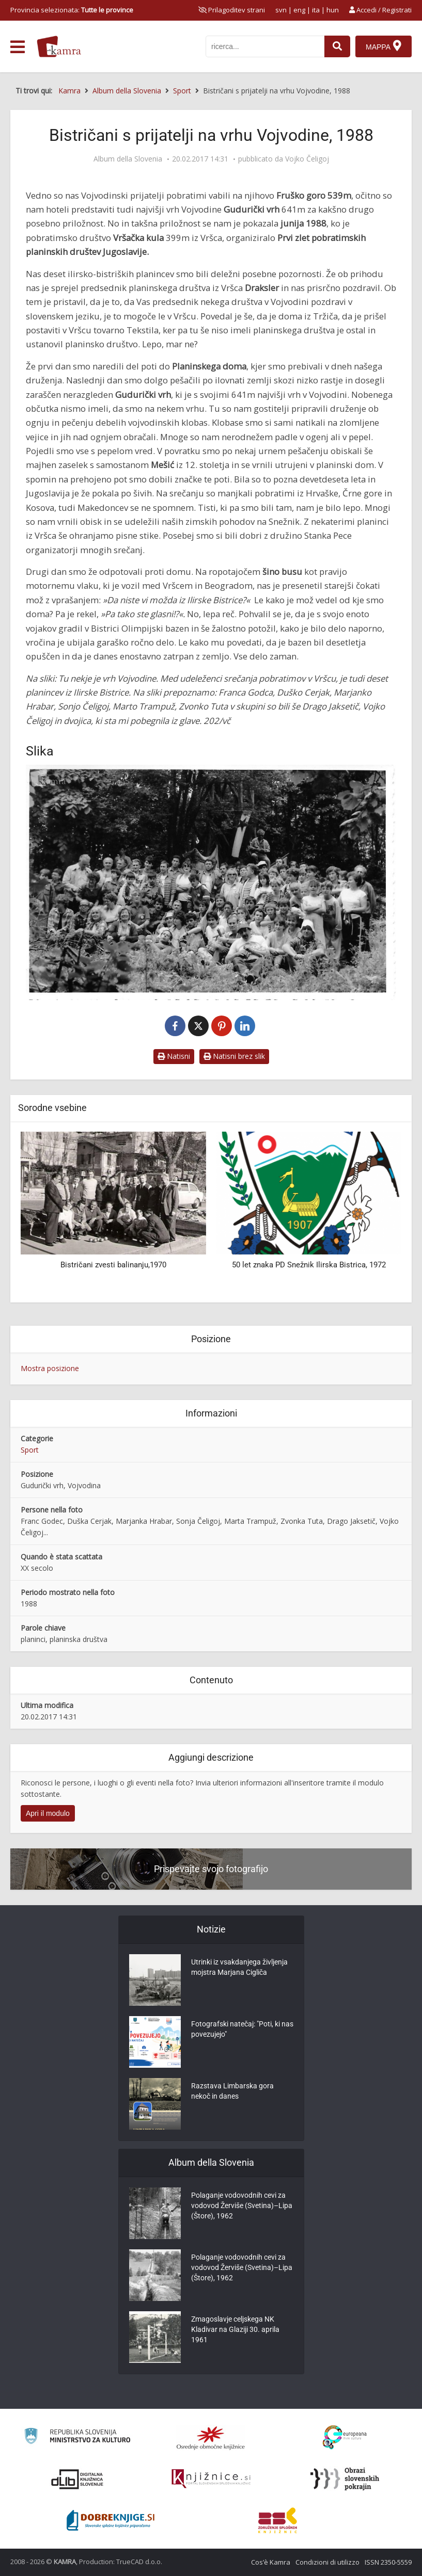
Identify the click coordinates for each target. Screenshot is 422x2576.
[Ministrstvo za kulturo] (77, 2437)
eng (299, 9)
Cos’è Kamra (270, 2562)
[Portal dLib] (77, 2479)
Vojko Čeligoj (307, 159)
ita (316, 9)
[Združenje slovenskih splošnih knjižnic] (211, 2479)
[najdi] (337, 46)
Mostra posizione (50, 1368)
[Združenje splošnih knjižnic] (277, 2520)
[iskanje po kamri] (265, 46)
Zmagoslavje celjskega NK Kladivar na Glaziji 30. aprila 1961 (235, 2329)
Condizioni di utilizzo (327, 2562)
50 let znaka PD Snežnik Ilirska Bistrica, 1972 (309, 1264)
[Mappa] (383, 46)
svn (281, 9)
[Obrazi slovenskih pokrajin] (344, 2479)
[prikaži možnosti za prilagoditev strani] (231, 9)
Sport (30, 1450)
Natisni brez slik (234, 1056)
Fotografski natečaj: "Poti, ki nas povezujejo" (242, 2029)
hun (332, 9)
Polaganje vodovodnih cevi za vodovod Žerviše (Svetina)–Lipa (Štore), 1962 (241, 2205)
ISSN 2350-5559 (388, 2562)
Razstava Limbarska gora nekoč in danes (232, 2091)
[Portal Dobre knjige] (110, 2520)
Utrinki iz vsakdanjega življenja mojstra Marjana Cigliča (239, 1967)
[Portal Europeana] (345, 2437)
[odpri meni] (17, 47)
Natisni (174, 1056)
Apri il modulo (48, 1813)
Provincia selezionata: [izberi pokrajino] (71, 9)
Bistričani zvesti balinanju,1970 (113, 1264)
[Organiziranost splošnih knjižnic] (210, 2438)
